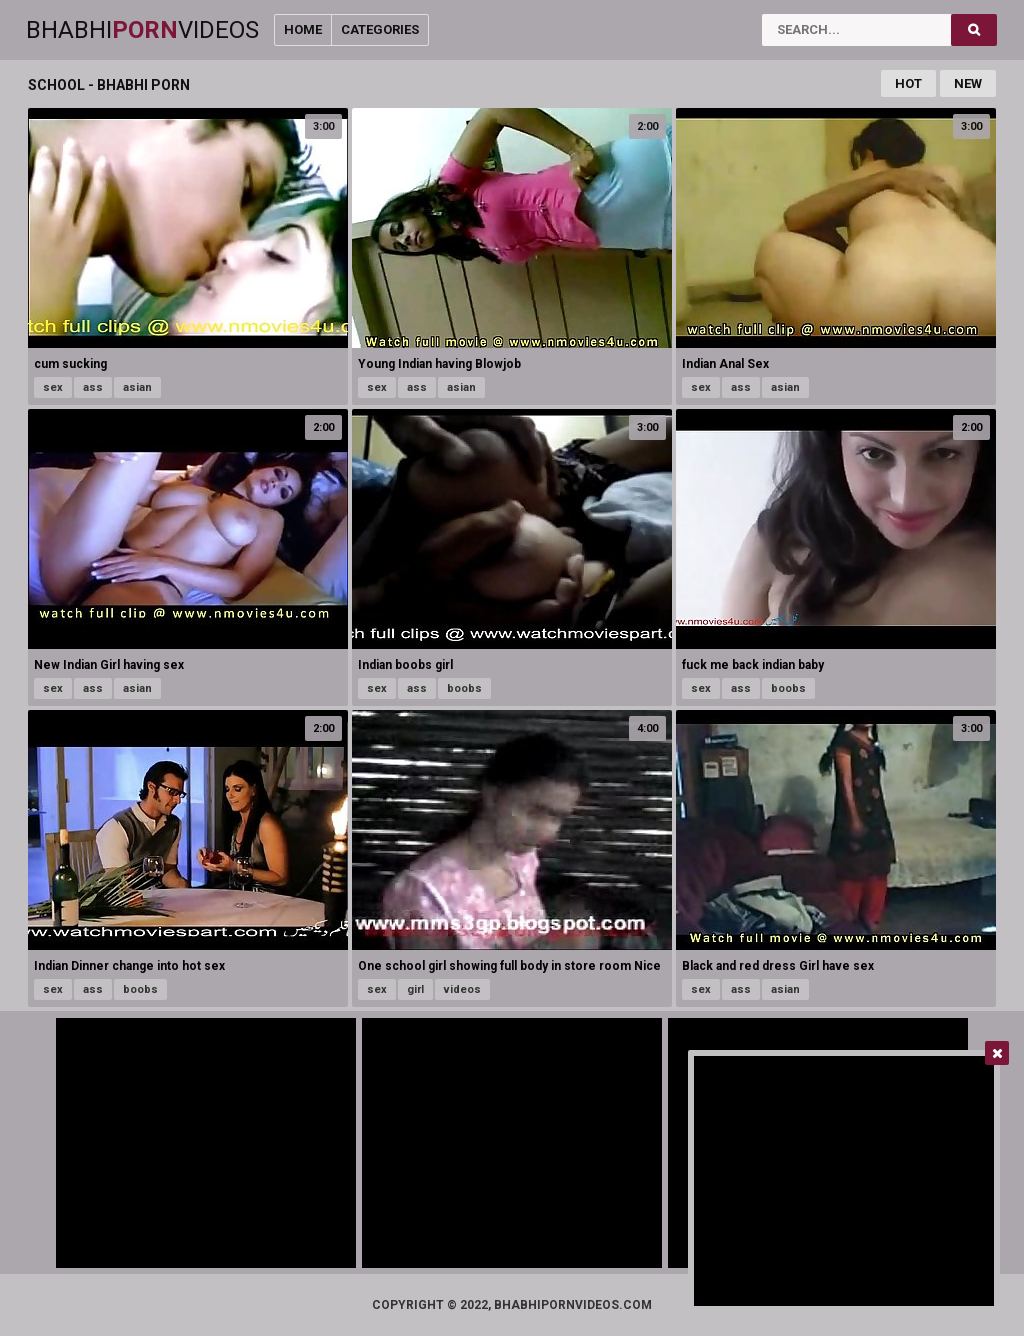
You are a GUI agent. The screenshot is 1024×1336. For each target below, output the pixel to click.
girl (415, 989)
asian (137, 387)
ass (93, 387)
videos (462, 989)
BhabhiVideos (142, 30)
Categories (380, 29)
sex (53, 387)
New (968, 83)
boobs (464, 688)
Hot (908, 83)
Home (303, 29)
